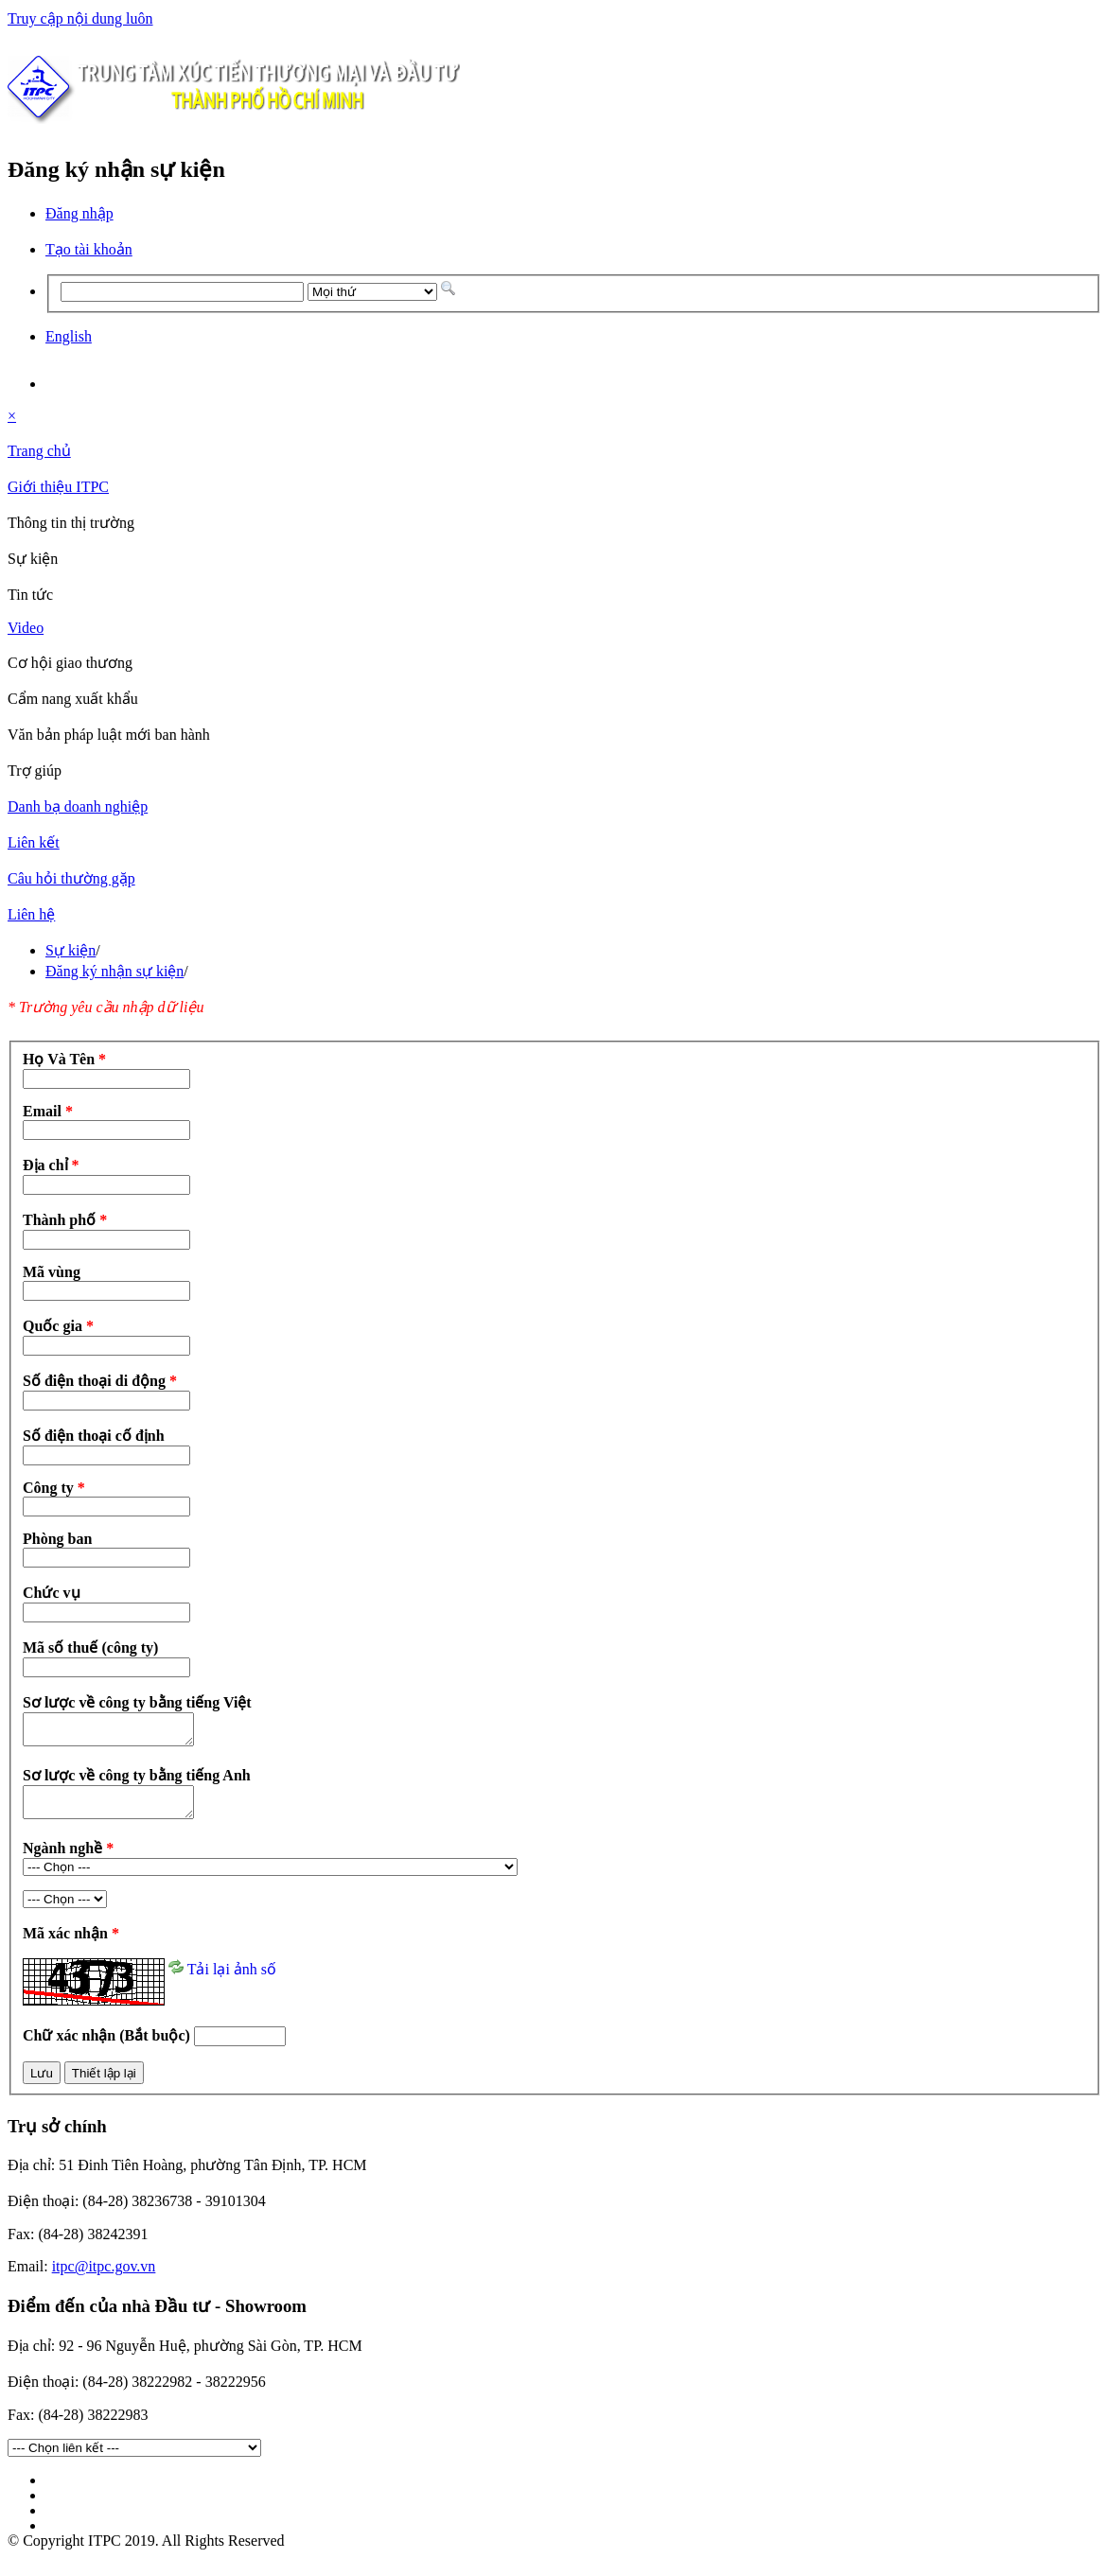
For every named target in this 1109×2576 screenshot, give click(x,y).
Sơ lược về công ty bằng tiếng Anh (137, 1781)
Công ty (54, 1488)
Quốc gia (58, 1326)
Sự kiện (70, 950)
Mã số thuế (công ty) (90, 1647)
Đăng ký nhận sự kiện (114, 971)
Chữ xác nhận (108, 2047)
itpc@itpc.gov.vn (104, 2277)
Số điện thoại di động (100, 1381)
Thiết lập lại (104, 2084)
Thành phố (65, 1220)
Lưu (41, 2084)
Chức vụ (51, 1593)
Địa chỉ (51, 1165)
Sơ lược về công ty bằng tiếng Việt (137, 1702)
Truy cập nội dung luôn (80, 18)
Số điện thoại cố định (94, 1436)
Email (48, 1111)
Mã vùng (51, 1272)
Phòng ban (57, 1539)
